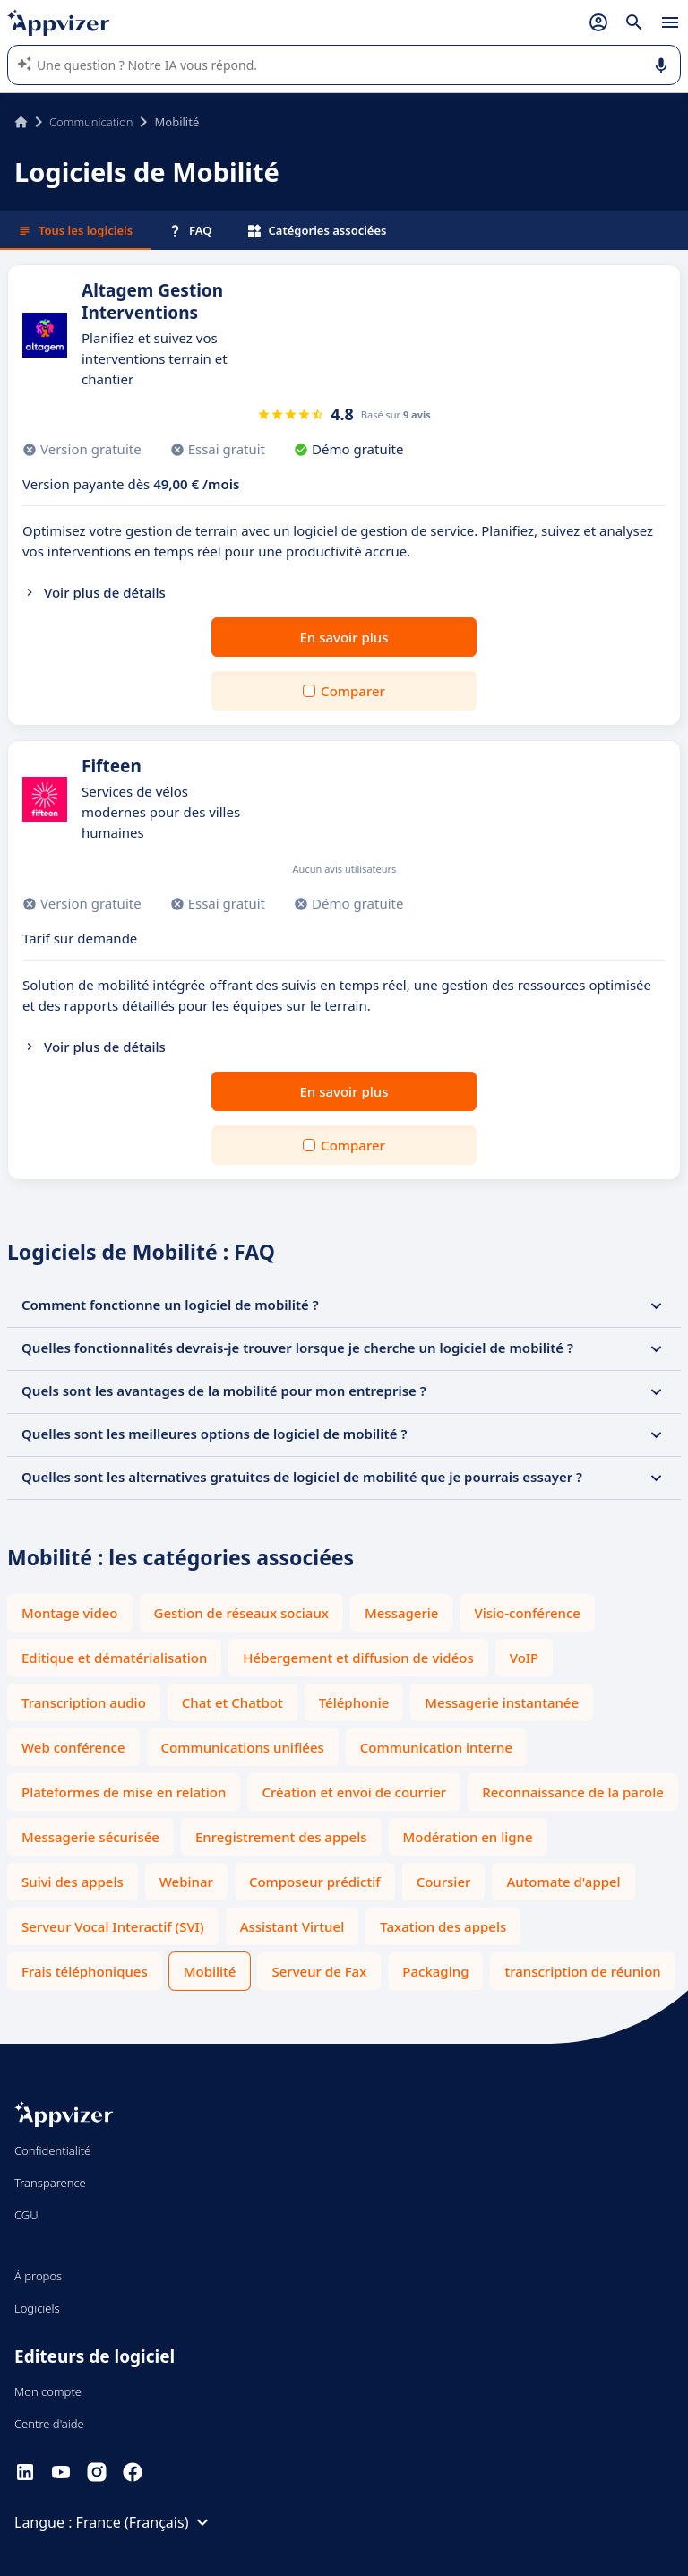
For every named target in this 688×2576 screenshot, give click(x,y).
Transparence (50, 2183)
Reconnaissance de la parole (573, 1792)
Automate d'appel (563, 1882)
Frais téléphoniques (85, 1971)
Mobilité (210, 1971)
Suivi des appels (73, 1882)
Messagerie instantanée (502, 1702)
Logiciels (37, 2308)
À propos (38, 2276)
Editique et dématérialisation (114, 1658)
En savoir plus (344, 637)
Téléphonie (354, 1702)
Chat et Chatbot (232, 1702)
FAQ (189, 230)
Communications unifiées (242, 1747)
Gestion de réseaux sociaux (241, 1613)
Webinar (186, 1882)
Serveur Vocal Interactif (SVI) (113, 1926)
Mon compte (48, 2391)
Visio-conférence (527, 1613)
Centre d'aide (49, 2424)
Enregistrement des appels (281, 1837)
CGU (26, 2215)
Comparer (353, 691)
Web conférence (73, 1747)
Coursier (444, 1882)
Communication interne (436, 1747)
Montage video (70, 1613)
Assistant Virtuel (292, 1926)
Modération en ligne (468, 1837)
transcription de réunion (582, 1971)
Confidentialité (52, 2150)
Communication (91, 122)
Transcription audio (84, 1702)
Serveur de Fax (318, 1971)
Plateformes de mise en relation (124, 1792)
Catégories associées (317, 230)
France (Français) (145, 2522)
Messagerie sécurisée (90, 1837)
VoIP (524, 1658)
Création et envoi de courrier (354, 1792)
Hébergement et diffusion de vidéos (358, 1658)
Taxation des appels (443, 1926)
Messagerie (401, 1613)
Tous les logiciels (75, 230)
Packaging (435, 1971)
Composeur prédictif (315, 1882)
